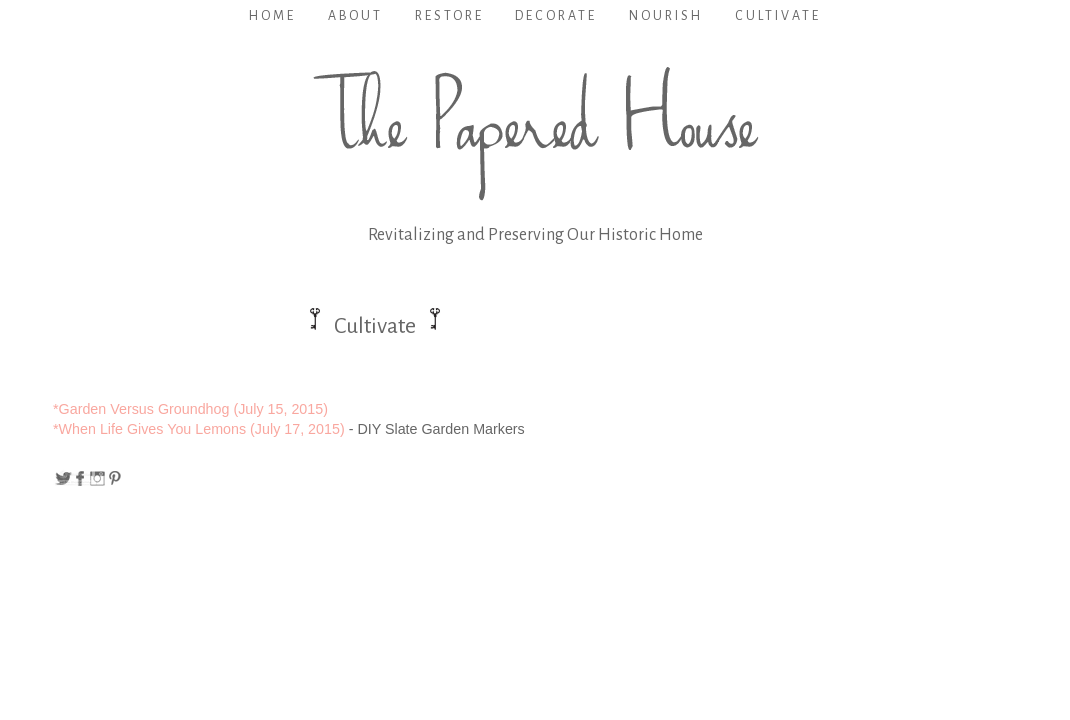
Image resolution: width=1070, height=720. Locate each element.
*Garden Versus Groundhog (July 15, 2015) (190, 409)
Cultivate (778, 16)
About (355, 16)
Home (272, 16)
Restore (449, 16)
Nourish (666, 16)
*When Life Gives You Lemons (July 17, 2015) (199, 429)
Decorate (556, 16)
